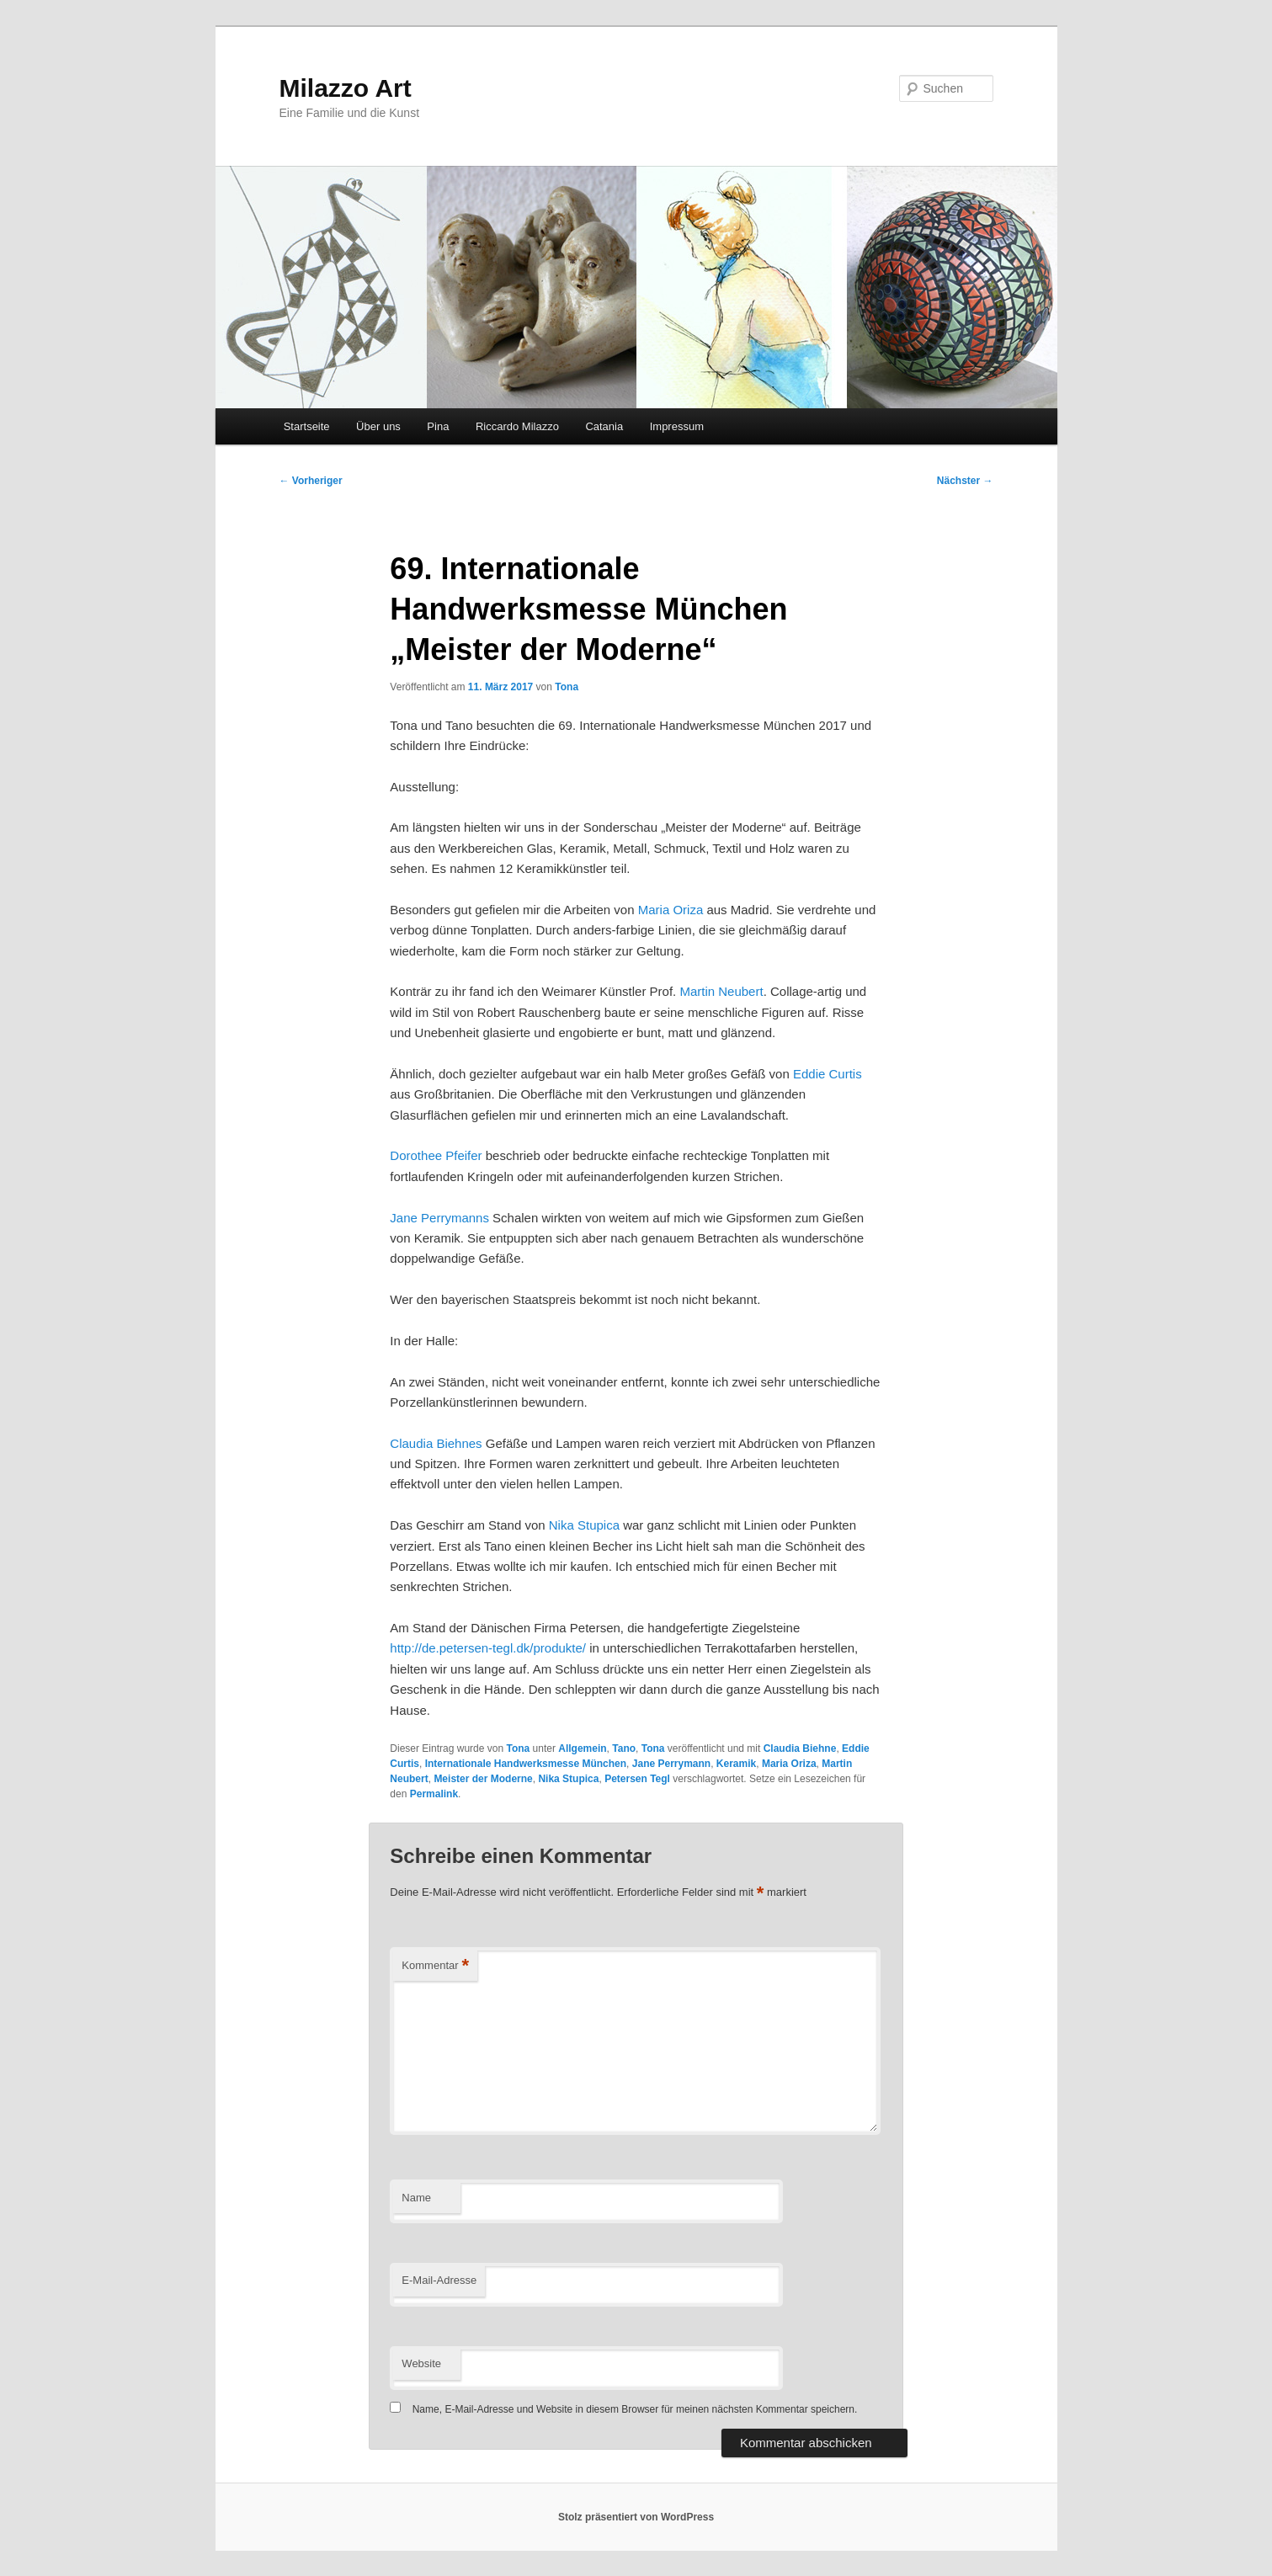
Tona (566, 687)
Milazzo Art (345, 88)
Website (421, 2363)
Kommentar (435, 1966)
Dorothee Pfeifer (436, 1155)
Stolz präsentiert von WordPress (636, 2517)
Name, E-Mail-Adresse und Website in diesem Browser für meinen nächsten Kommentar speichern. (635, 2409)
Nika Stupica (584, 1525)
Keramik (736, 1764)
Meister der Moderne (483, 1779)
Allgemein (582, 1748)
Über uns (378, 426)
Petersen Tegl (637, 1779)
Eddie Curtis (827, 1074)
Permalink (434, 1794)
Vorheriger (311, 481)
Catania (604, 426)
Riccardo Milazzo (517, 426)
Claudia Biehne (800, 1748)
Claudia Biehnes (436, 1443)
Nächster (965, 481)
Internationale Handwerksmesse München (525, 1764)
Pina (438, 426)
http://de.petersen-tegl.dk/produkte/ (488, 1648)
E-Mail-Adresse (439, 2280)
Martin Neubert (721, 991)
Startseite (307, 426)
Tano (624, 1748)
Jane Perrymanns (439, 1218)
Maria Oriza (671, 909)
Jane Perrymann (671, 1764)
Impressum (677, 426)
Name (416, 2197)
